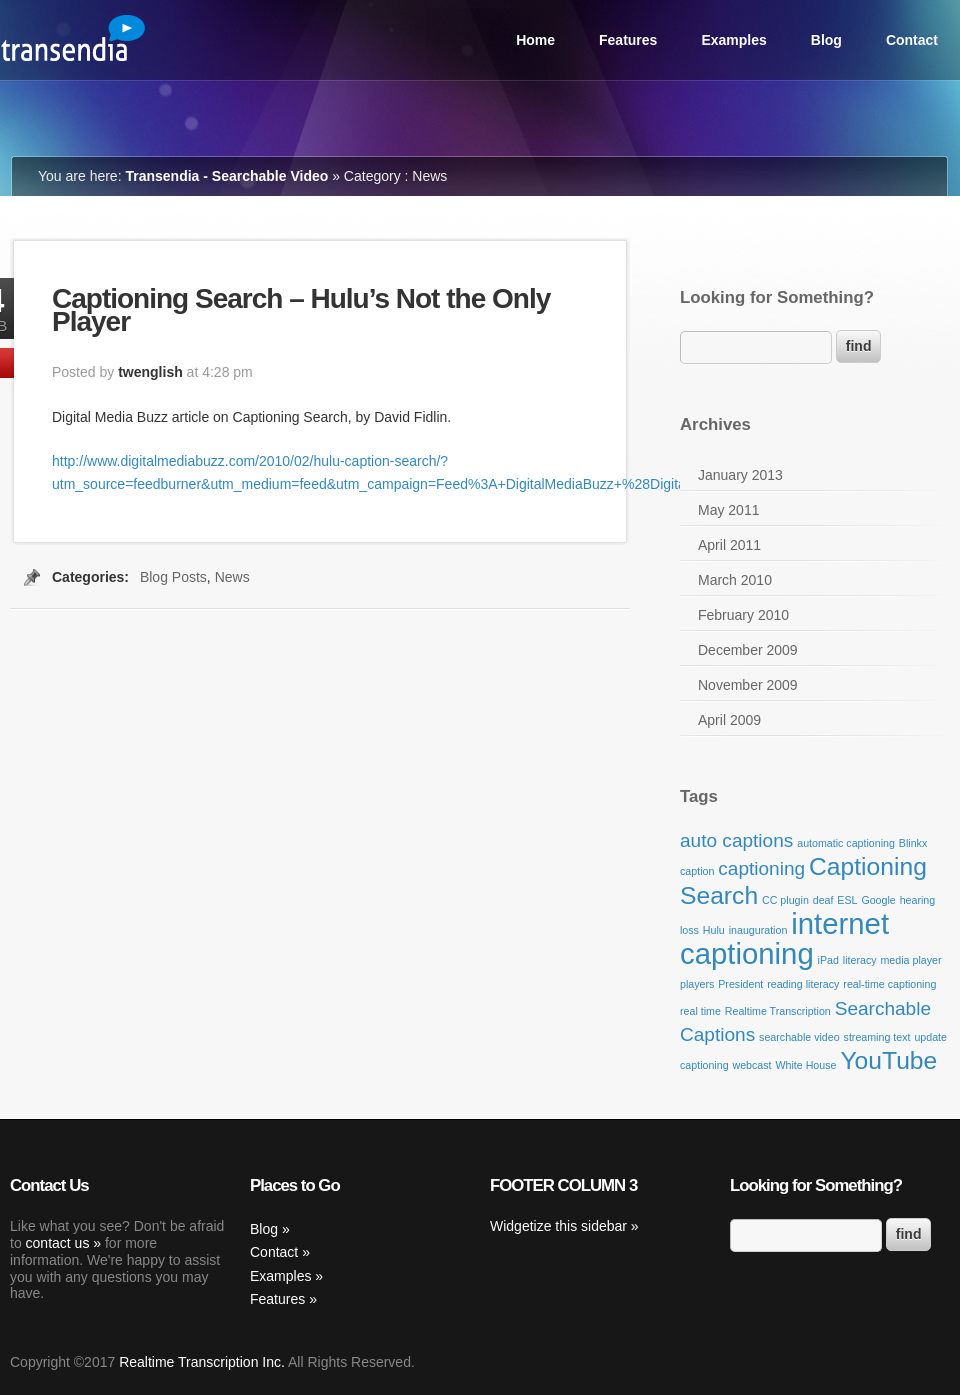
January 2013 (740, 475)
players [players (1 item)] (697, 984)
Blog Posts (173, 577)
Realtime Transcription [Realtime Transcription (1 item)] (778, 1011)
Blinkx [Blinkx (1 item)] (913, 843)
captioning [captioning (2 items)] (761, 868)
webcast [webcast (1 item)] (751, 1065)
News (232, 577)
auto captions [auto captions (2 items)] (736, 840)
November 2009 (748, 685)
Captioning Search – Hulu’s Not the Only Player (301, 310)
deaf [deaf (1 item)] (823, 900)
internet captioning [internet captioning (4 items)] (784, 938)
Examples (733, 40)
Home (535, 40)
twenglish (150, 372)
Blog (826, 40)
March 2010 (735, 580)
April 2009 (729, 720)
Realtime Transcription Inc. (202, 1362)
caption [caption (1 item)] (697, 871)
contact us (58, 1243)
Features (628, 40)
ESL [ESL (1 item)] (847, 900)
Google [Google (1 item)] (878, 900)
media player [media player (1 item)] (910, 960)
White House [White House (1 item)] (805, 1065)
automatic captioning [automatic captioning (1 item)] (846, 843)
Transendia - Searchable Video (226, 176)
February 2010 (743, 615)
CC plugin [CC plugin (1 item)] (785, 900)
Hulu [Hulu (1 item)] (714, 930)
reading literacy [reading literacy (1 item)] (803, 984)
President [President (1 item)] (740, 984)
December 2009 (748, 650)
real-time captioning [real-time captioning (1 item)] (889, 984)
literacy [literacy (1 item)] (860, 960)
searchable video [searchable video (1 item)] (799, 1037)
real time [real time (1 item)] (700, 1011)
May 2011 (728, 510)
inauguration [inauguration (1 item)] (758, 930)
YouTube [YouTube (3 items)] (888, 1060)
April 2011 (729, 545)
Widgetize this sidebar (558, 1226)
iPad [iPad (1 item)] (828, 960)
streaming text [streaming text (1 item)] (877, 1037)
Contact (912, 40)
